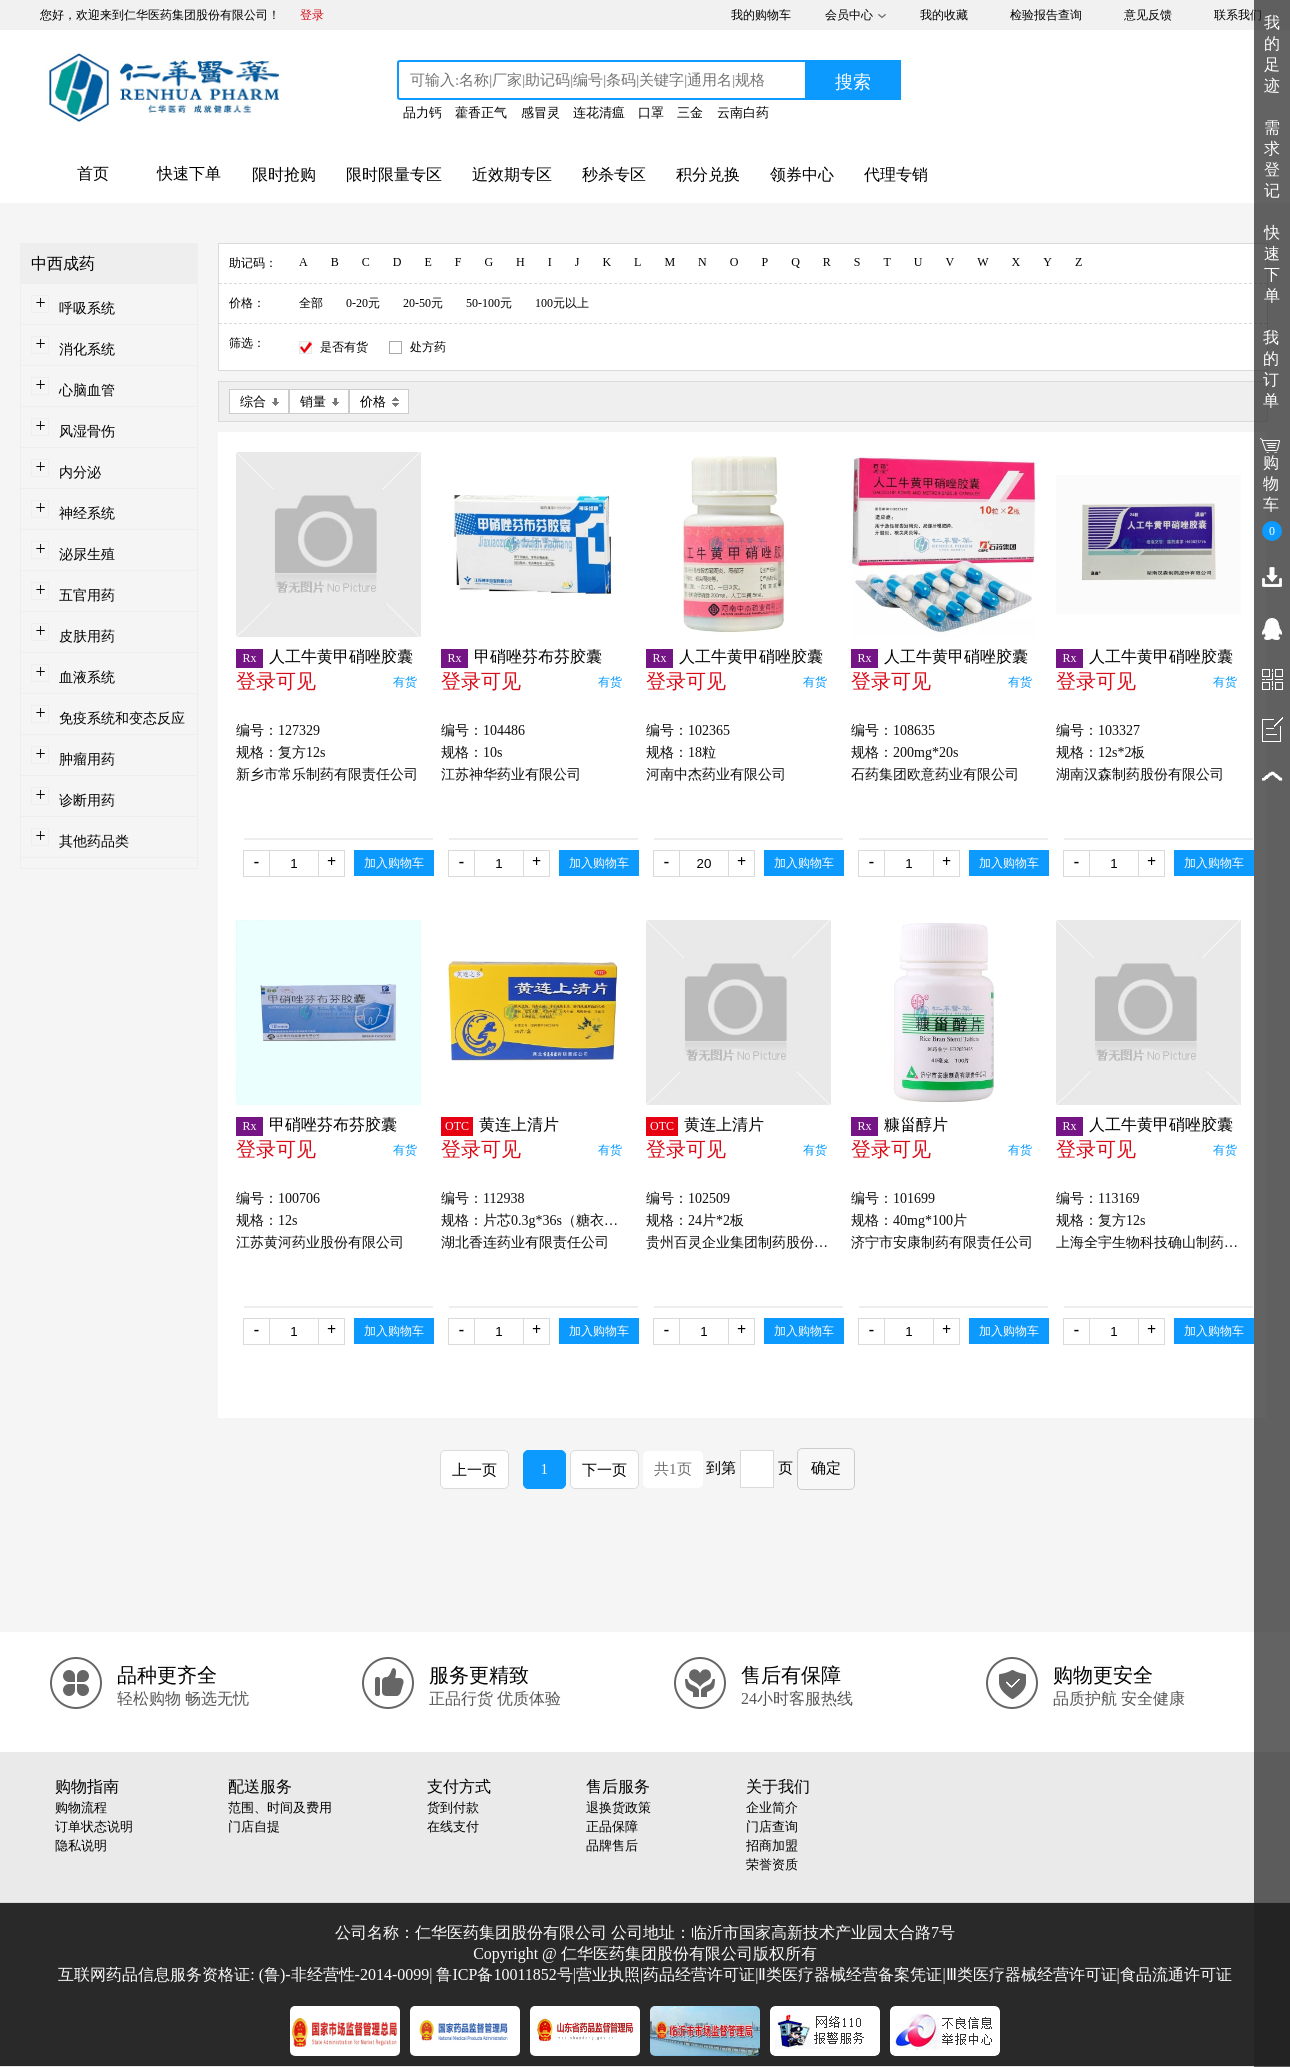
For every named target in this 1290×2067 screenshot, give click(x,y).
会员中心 (849, 15)
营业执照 (608, 1974)
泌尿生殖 (87, 554)
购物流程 (81, 1807)
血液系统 (87, 677)
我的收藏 (944, 15)
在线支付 (453, 1826)
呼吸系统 (87, 308)
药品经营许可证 (699, 1974)
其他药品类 (94, 841)
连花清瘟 (599, 112)
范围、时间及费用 (280, 1807)
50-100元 (489, 303)
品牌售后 (612, 1845)
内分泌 (80, 472)
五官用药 (87, 595)
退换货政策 (618, 1807)
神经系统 (87, 513)
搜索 (853, 82)
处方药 (428, 347)
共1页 (673, 1469)
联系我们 (1238, 15)
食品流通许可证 (1176, 1974)
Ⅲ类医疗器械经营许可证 (1031, 1974)
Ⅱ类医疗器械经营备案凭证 (850, 1974)
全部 (311, 303)
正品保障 (612, 1826)
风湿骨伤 (87, 431)
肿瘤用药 (87, 759)
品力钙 (422, 112)
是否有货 (344, 347)
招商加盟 (772, 1845)
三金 (690, 112)
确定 (826, 1468)
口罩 (651, 112)
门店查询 (772, 1826)
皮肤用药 (87, 636)
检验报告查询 (1046, 15)
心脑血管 (87, 390)
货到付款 (453, 1807)
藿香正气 (481, 112)
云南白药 (743, 112)
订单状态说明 (94, 1826)
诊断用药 (87, 800)
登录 (312, 15)
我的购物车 (761, 15)
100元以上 (562, 303)
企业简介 (772, 1807)
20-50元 (423, 303)
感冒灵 (540, 112)
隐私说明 (81, 1845)
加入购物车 (394, 863)
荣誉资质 (772, 1864)
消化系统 (87, 349)
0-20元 (363, 303)
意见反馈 (1148, 15)
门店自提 (254, 1826)
